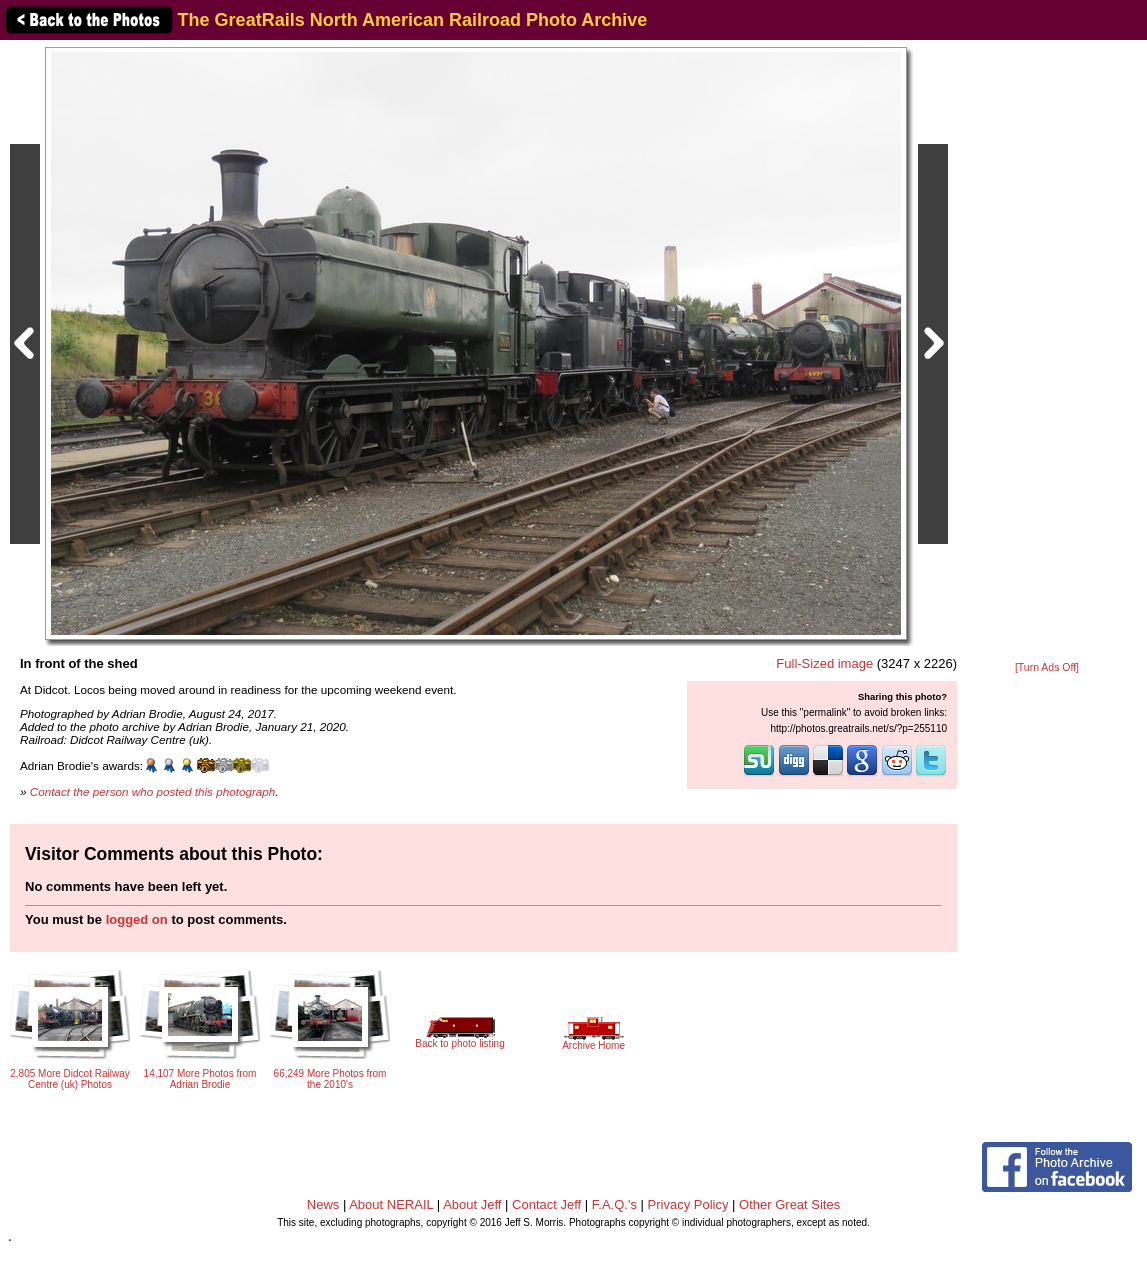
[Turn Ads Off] (1047, 667)
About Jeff (472, 1204)
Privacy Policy (688, 1204)
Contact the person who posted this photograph (153, 791)
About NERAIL (391, 1204)
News (323, 1204)
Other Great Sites (789, 1204)
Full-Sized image (824, 663)
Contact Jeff (546, 1204)
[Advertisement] (1047, 352)
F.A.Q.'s (614, 1204)
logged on (137, 919)
